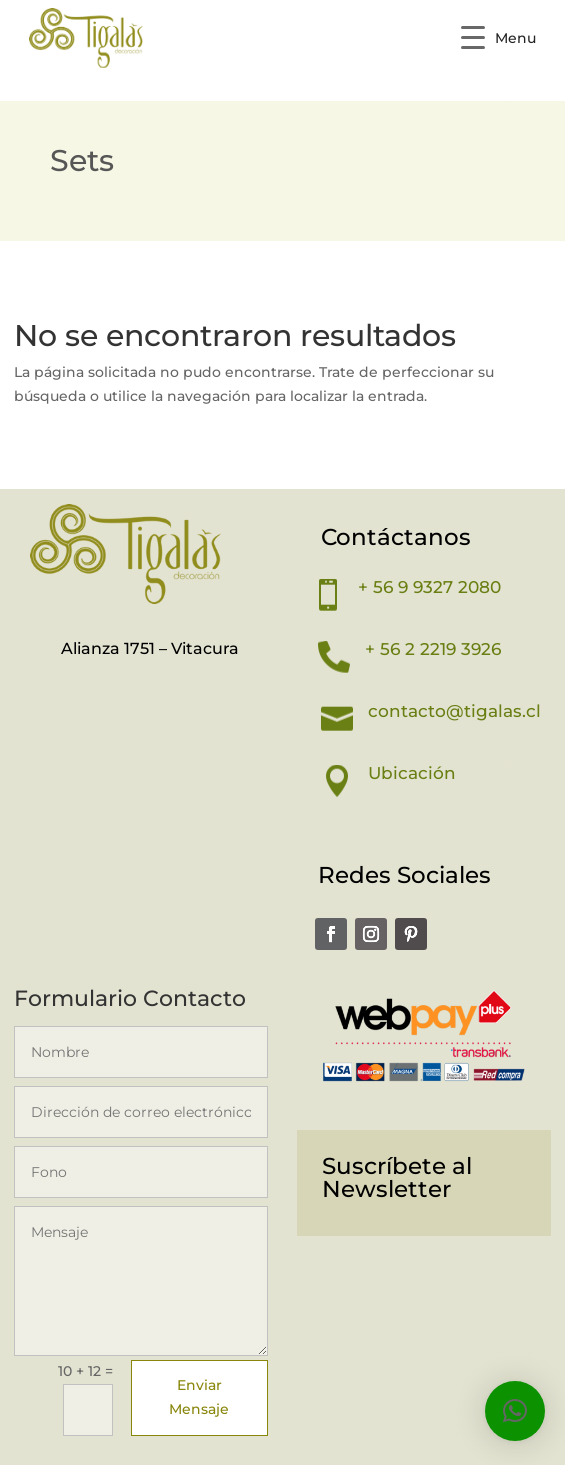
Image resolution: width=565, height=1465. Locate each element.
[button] (515, 1411)
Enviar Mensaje (199, 1397)
